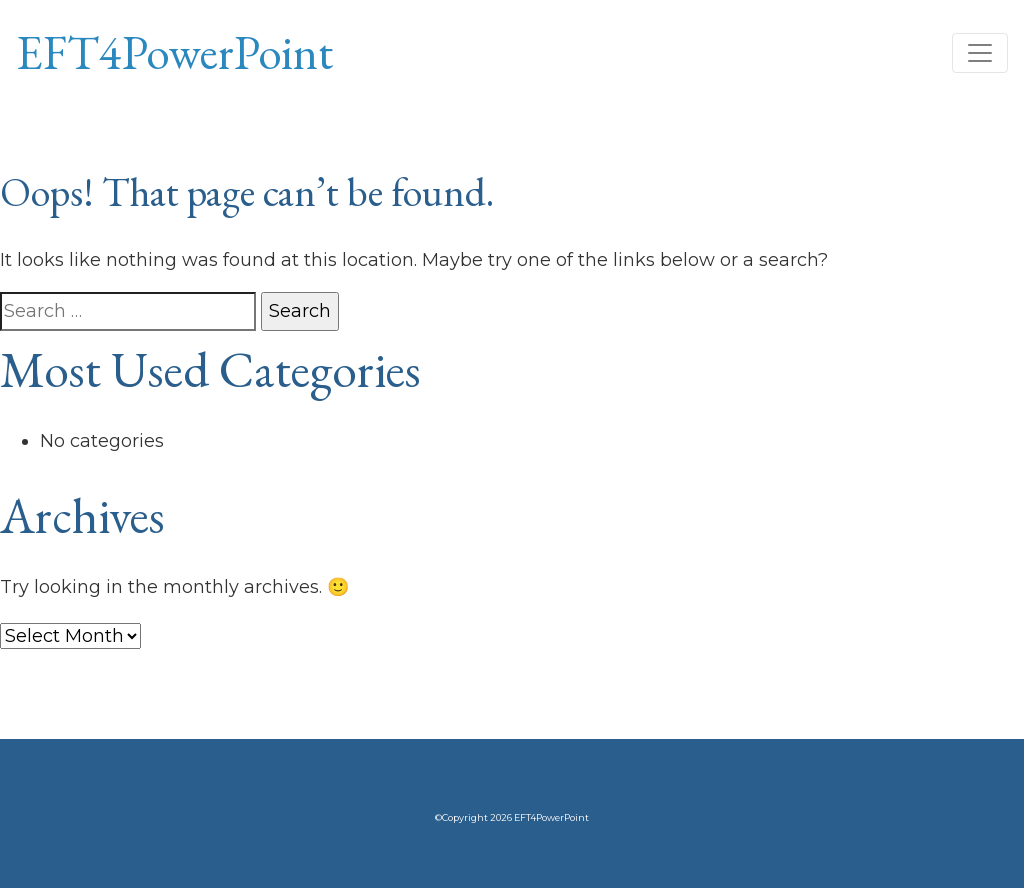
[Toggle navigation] (980, 53)
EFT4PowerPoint (174, 52)
